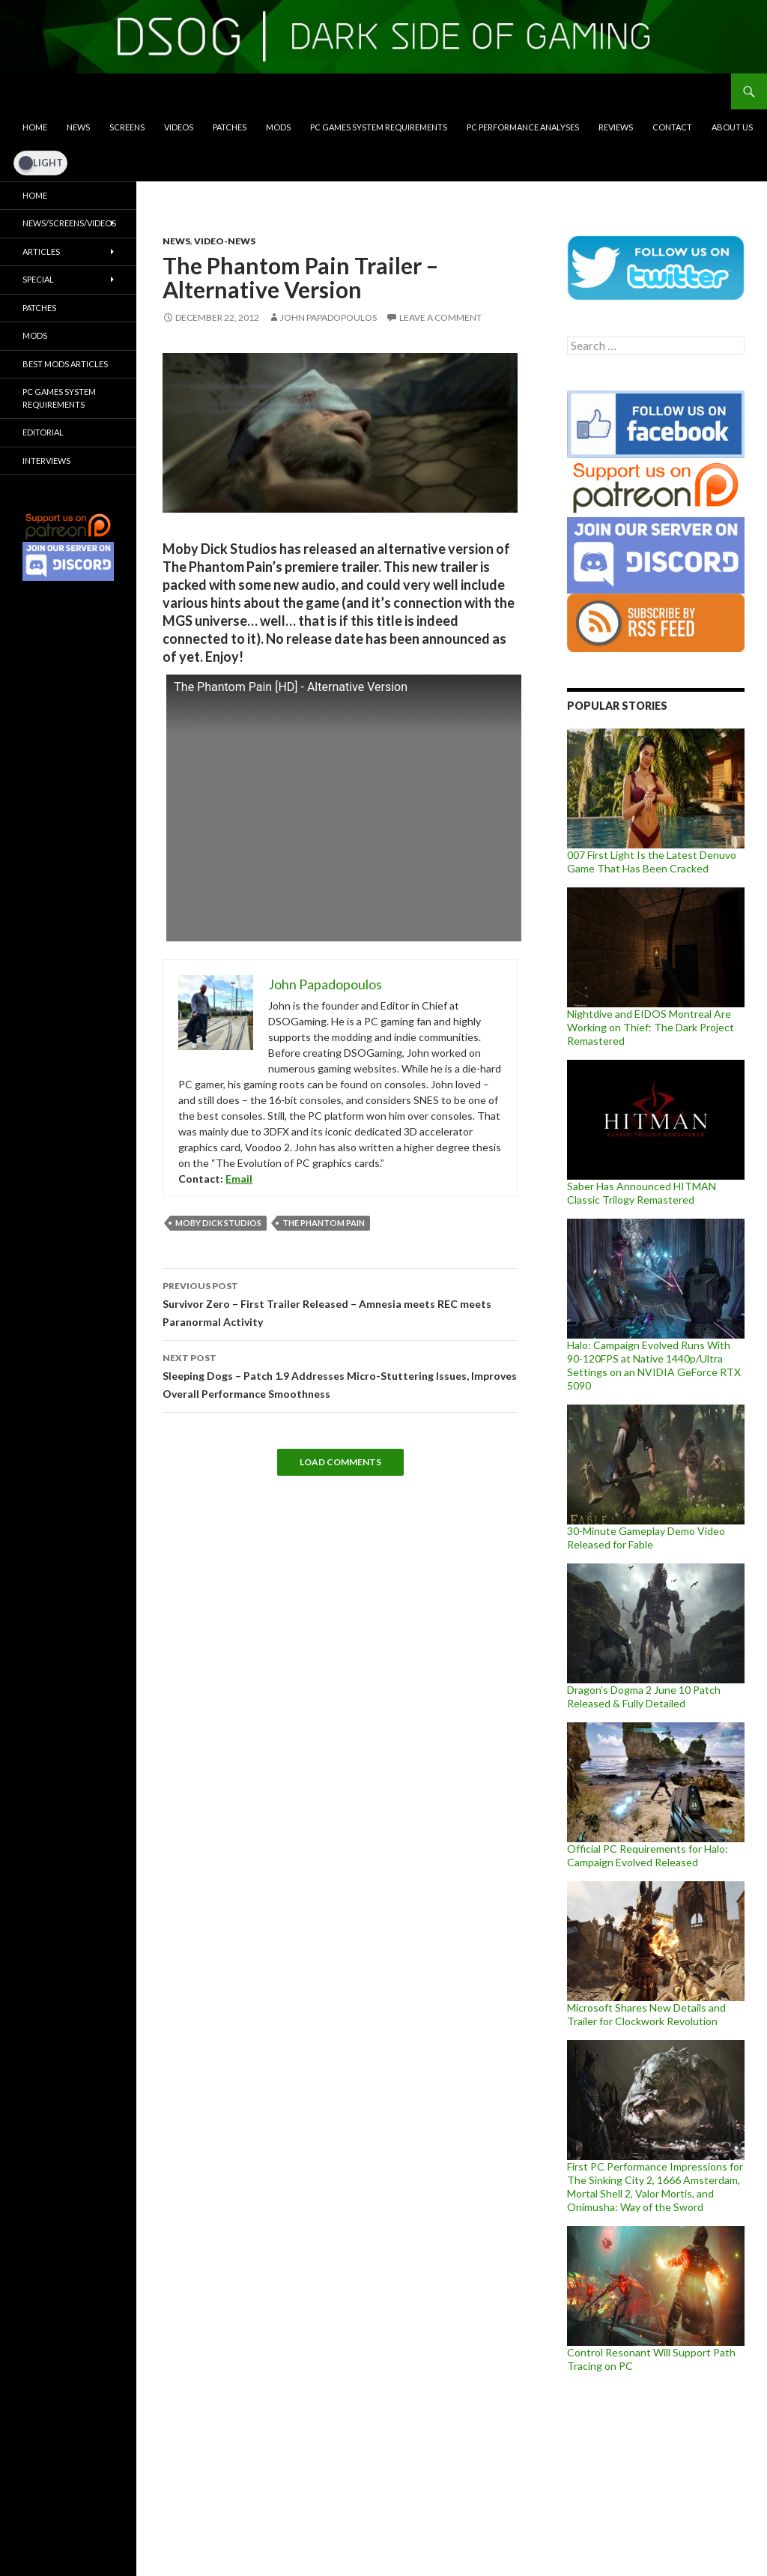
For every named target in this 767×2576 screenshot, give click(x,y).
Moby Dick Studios (218, 1223)
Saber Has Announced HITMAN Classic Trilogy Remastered (641, 1193)
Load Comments (340, 1462)
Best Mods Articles (65, 364)
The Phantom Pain (323, 1223)
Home (34, 127)
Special (38, 279)
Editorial (43, 432)
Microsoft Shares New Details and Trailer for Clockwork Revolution (646, 2014)
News (78, 127)
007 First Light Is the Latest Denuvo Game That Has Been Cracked (651, 861)
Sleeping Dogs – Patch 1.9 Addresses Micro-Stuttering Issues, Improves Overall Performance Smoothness (340, 1374)
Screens (127, 127)
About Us (732, 127)
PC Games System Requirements (378, 127)
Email (238, 1178)
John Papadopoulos (328, 317)
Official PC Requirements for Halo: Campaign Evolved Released (647, 1855)
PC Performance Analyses (523, 127)
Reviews (615, 127)
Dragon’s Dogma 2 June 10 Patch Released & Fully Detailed (644, 1696)
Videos (178, 127)
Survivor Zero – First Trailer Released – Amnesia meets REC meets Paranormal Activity (340, 1302)
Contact (672, 127)
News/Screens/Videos (69, 223)
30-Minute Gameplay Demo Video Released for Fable (646, 1537)
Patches (229, 127)
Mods (278, 127)
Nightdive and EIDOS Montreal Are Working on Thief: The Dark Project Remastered (650, 1027)
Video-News (224, 241)
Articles (41, 251)
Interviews (46, 460)
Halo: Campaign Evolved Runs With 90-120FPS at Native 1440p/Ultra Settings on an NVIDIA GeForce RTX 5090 (654, 1365)
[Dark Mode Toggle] (40, 163)
